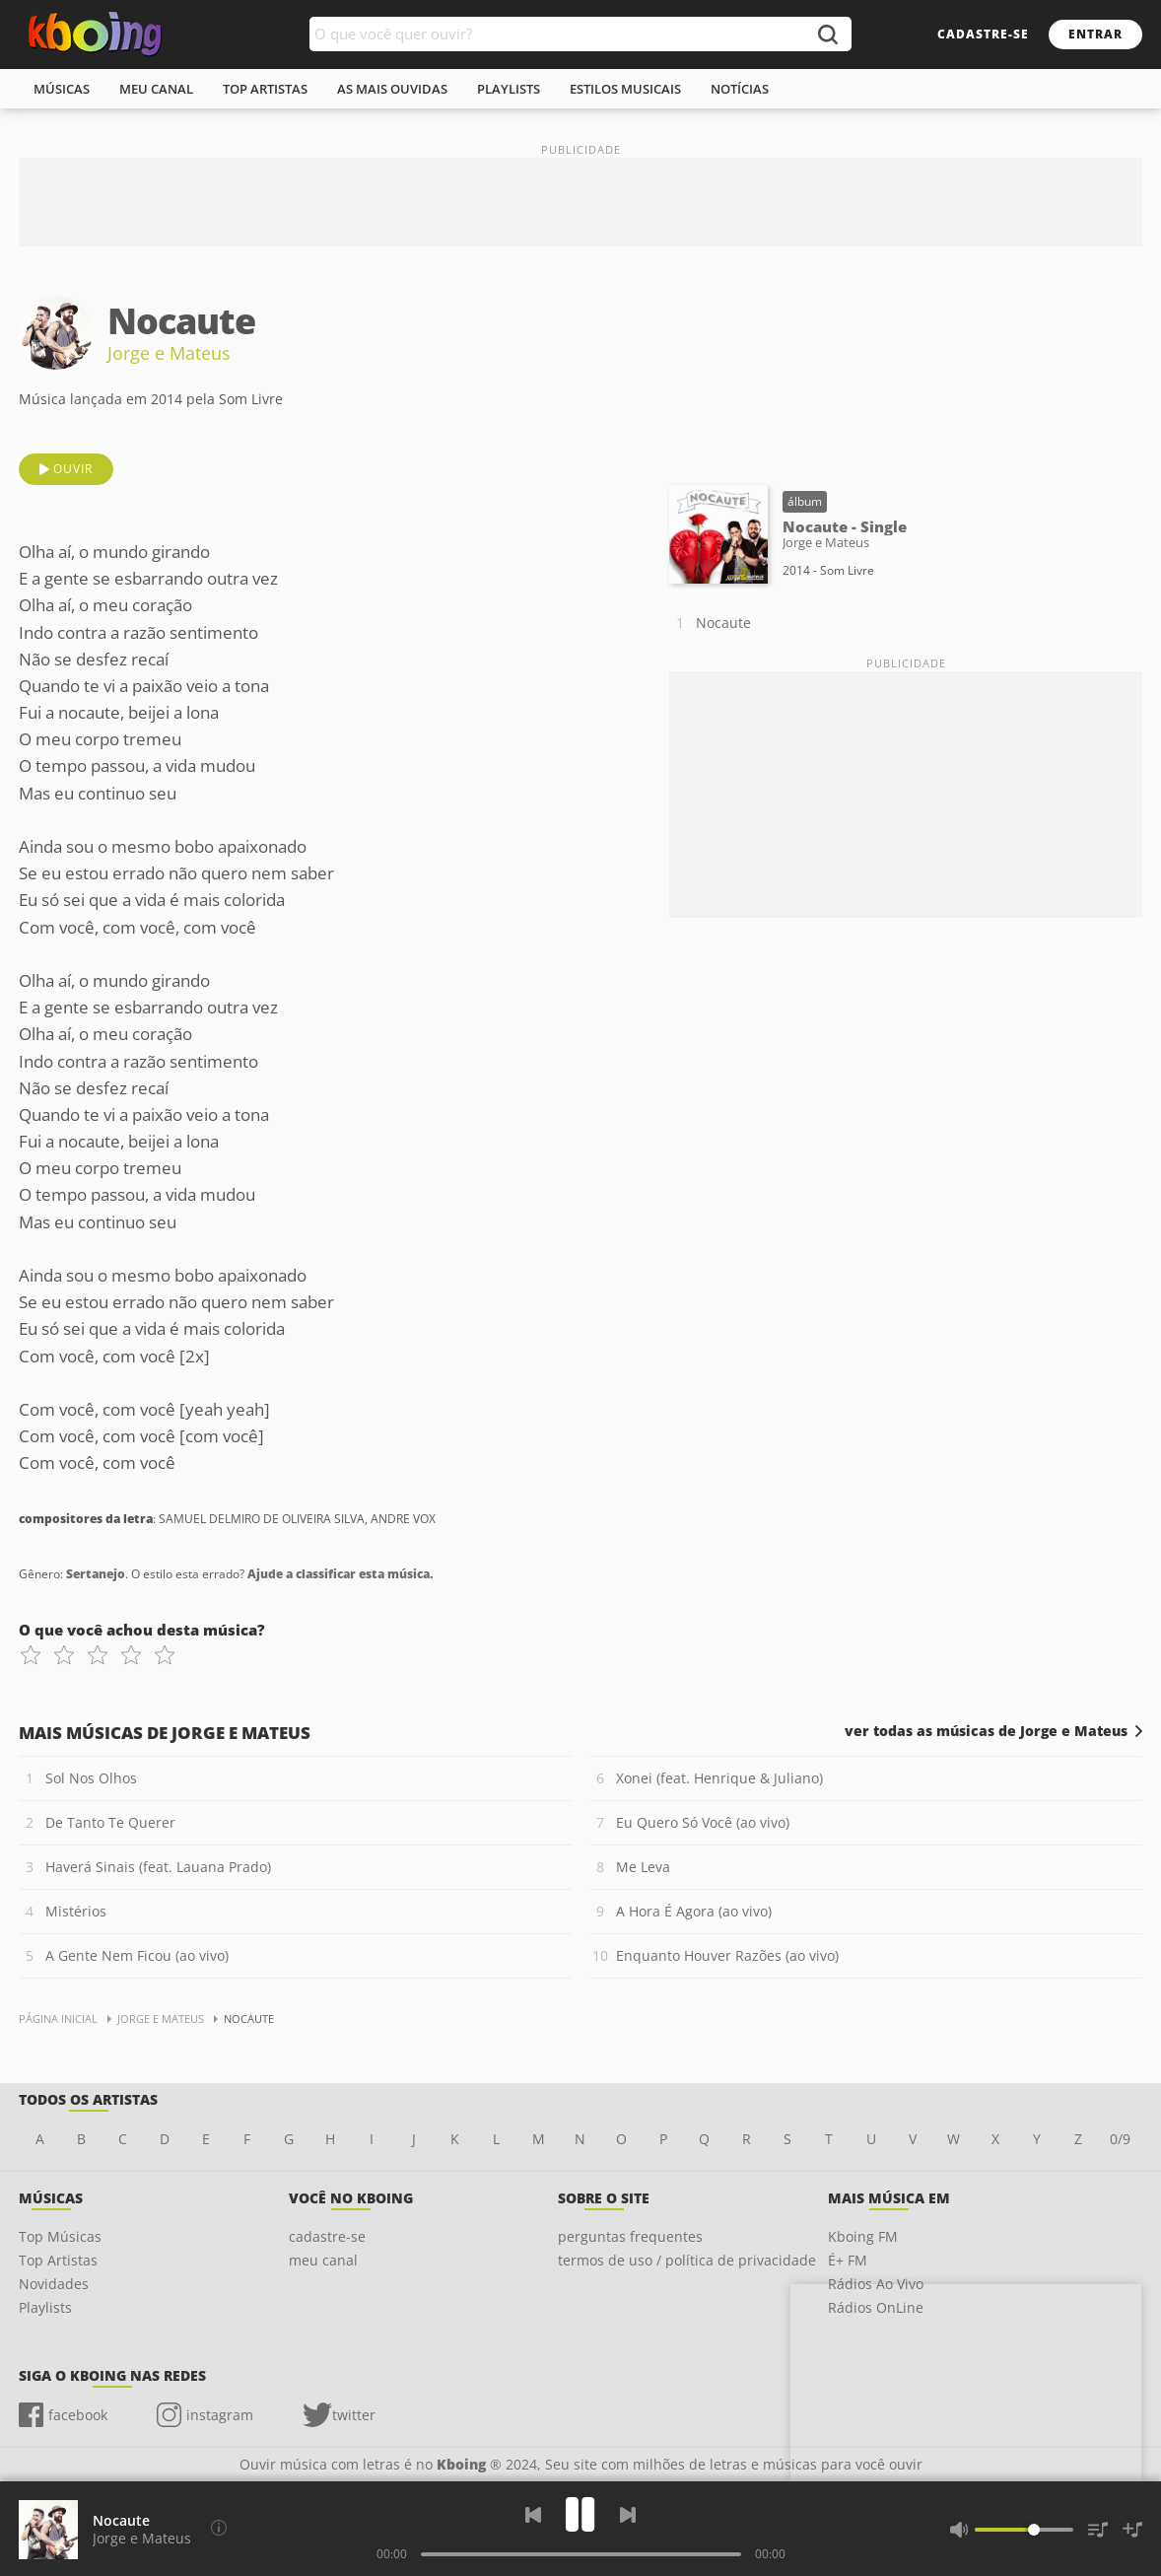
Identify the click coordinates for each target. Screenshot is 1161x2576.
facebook (77, 2414)
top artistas (265, 89)
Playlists (45, 2307)
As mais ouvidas (392, 89)
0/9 (1120, 2138)
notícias (740, 89)
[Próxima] (628, 2515)
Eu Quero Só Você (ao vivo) (702, 1822)
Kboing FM (863, 2236)
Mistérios (75, 1911)
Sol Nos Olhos (91, 1778)
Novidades (54, 2283)
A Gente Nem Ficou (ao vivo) (137, 1955)
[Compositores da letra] (219, 2528)
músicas (62, 89)
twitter (354, 2414)
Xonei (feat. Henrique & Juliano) (719, 1778)
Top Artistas (58, 2260)
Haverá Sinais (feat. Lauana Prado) (158, 1866)
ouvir (73, 468)
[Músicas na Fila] (1098, 2530)
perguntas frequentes (630, 2236)
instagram (219, 2414)
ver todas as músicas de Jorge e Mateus (986, 1731)
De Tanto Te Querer (110, 1822)
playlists (508, 89)
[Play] (580, 2514)
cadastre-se (983, 34)
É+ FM (847, 2260)
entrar (1095, 34)
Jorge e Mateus (169, 353)
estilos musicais (625, 89)
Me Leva (643, 1866)
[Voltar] (533, 2515)
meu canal (156, 89)
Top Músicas (60, 2236)
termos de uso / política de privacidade (687, 2260)
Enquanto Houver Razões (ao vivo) (727, 1955)
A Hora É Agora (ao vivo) (694, 1911)
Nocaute (723, 622)
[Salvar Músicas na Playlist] (1132, 2530)
